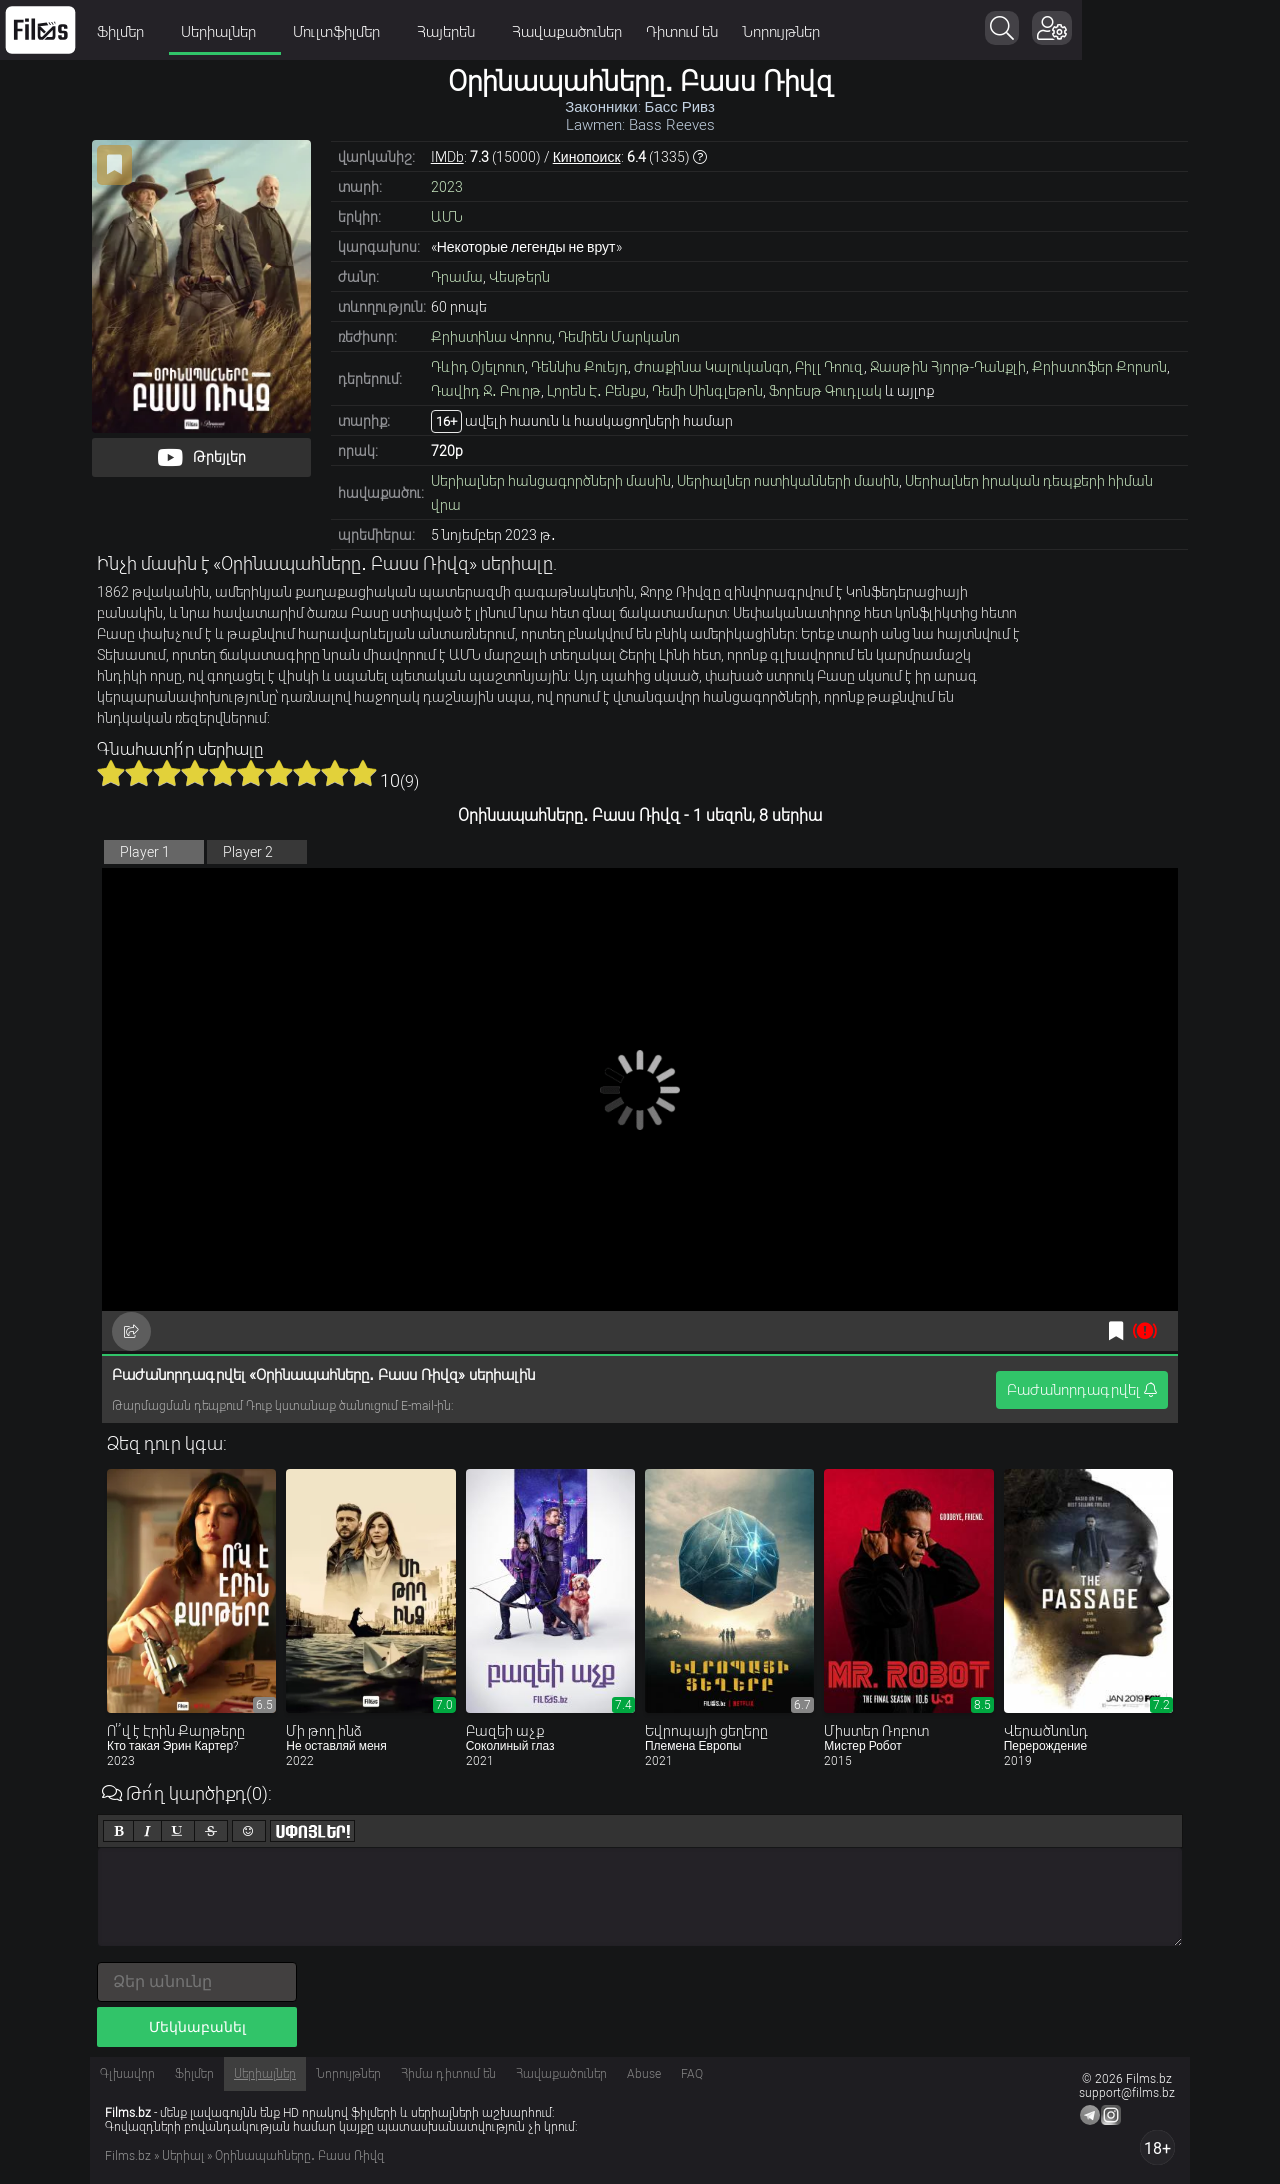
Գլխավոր (127, 2074)
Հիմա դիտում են (448, 2074)
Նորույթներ (871, 32)
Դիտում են (772, 32)
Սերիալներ (315, 32)
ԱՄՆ (447, 217)
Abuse (644, 2074)
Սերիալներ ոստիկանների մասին (788, 481)
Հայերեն (542, 32)
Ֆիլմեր (217, 32)
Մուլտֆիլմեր (433, 32)
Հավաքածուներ (657, 32)
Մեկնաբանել (197, 2027)
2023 (447, 187)
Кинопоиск (587, 157)
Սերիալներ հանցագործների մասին (551, 481)
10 (363, 773)
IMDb (447, 157)
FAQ (692, 2074)
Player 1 (145, 852)
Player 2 (248, 852)
